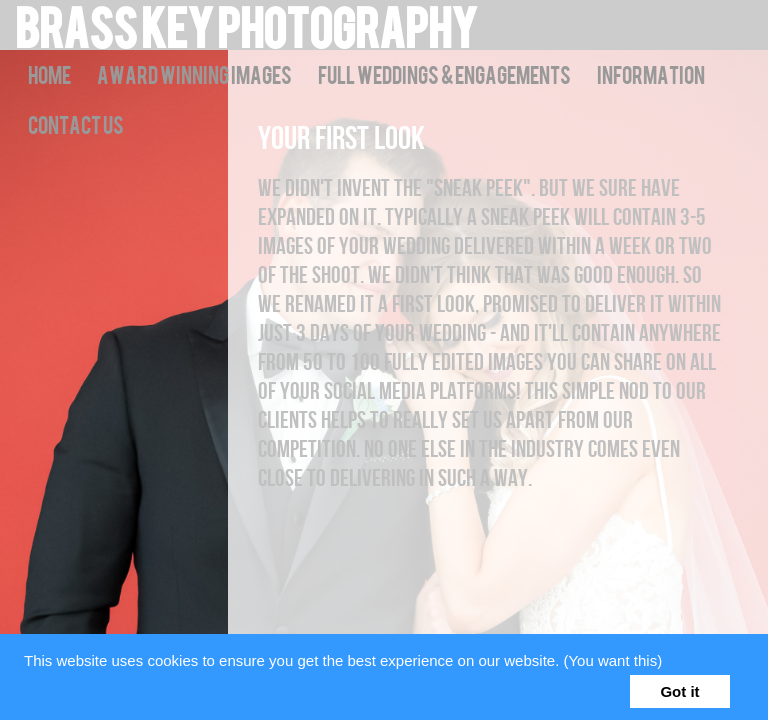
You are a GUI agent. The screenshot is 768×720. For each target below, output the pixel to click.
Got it (679, 691)
